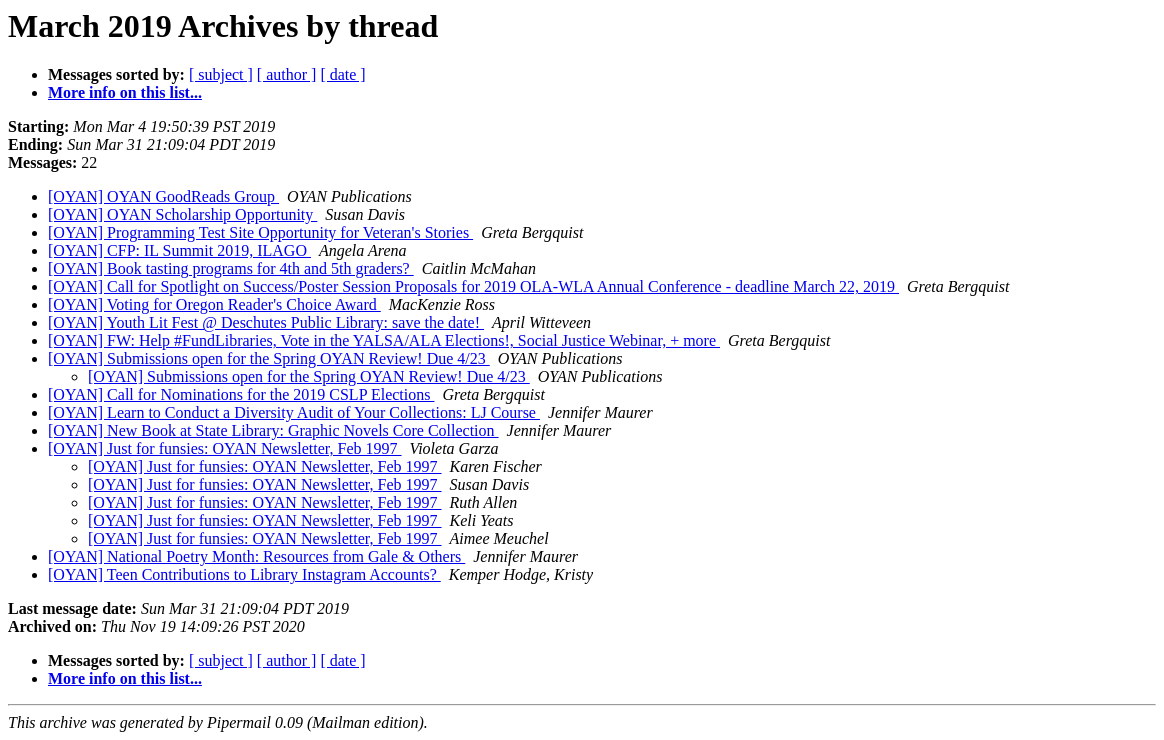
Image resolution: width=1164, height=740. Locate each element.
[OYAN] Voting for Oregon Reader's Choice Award (214, 304)
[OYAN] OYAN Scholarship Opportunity (182, 214)
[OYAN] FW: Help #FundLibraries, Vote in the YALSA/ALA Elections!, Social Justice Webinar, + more (384, 340)
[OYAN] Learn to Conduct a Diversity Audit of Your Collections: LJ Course (294, 412)
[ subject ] (221, 74)
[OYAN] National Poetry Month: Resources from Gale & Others (256, 556)
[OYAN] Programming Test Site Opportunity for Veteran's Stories (260, 232)
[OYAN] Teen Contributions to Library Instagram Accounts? (244, 574)
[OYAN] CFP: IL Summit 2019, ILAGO (179, 250)
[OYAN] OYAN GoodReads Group (163, 196)
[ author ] (287, 74)
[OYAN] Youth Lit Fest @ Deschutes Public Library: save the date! (266, 322)
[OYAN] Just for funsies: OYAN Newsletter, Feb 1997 (225, 448)
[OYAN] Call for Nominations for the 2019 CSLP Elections (241, 394)
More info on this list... (125, 92)
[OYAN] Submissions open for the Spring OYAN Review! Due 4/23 (269, 358)
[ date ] (342, 74)
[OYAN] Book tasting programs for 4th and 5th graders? (231, 268)
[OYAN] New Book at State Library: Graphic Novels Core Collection (273, 430)
